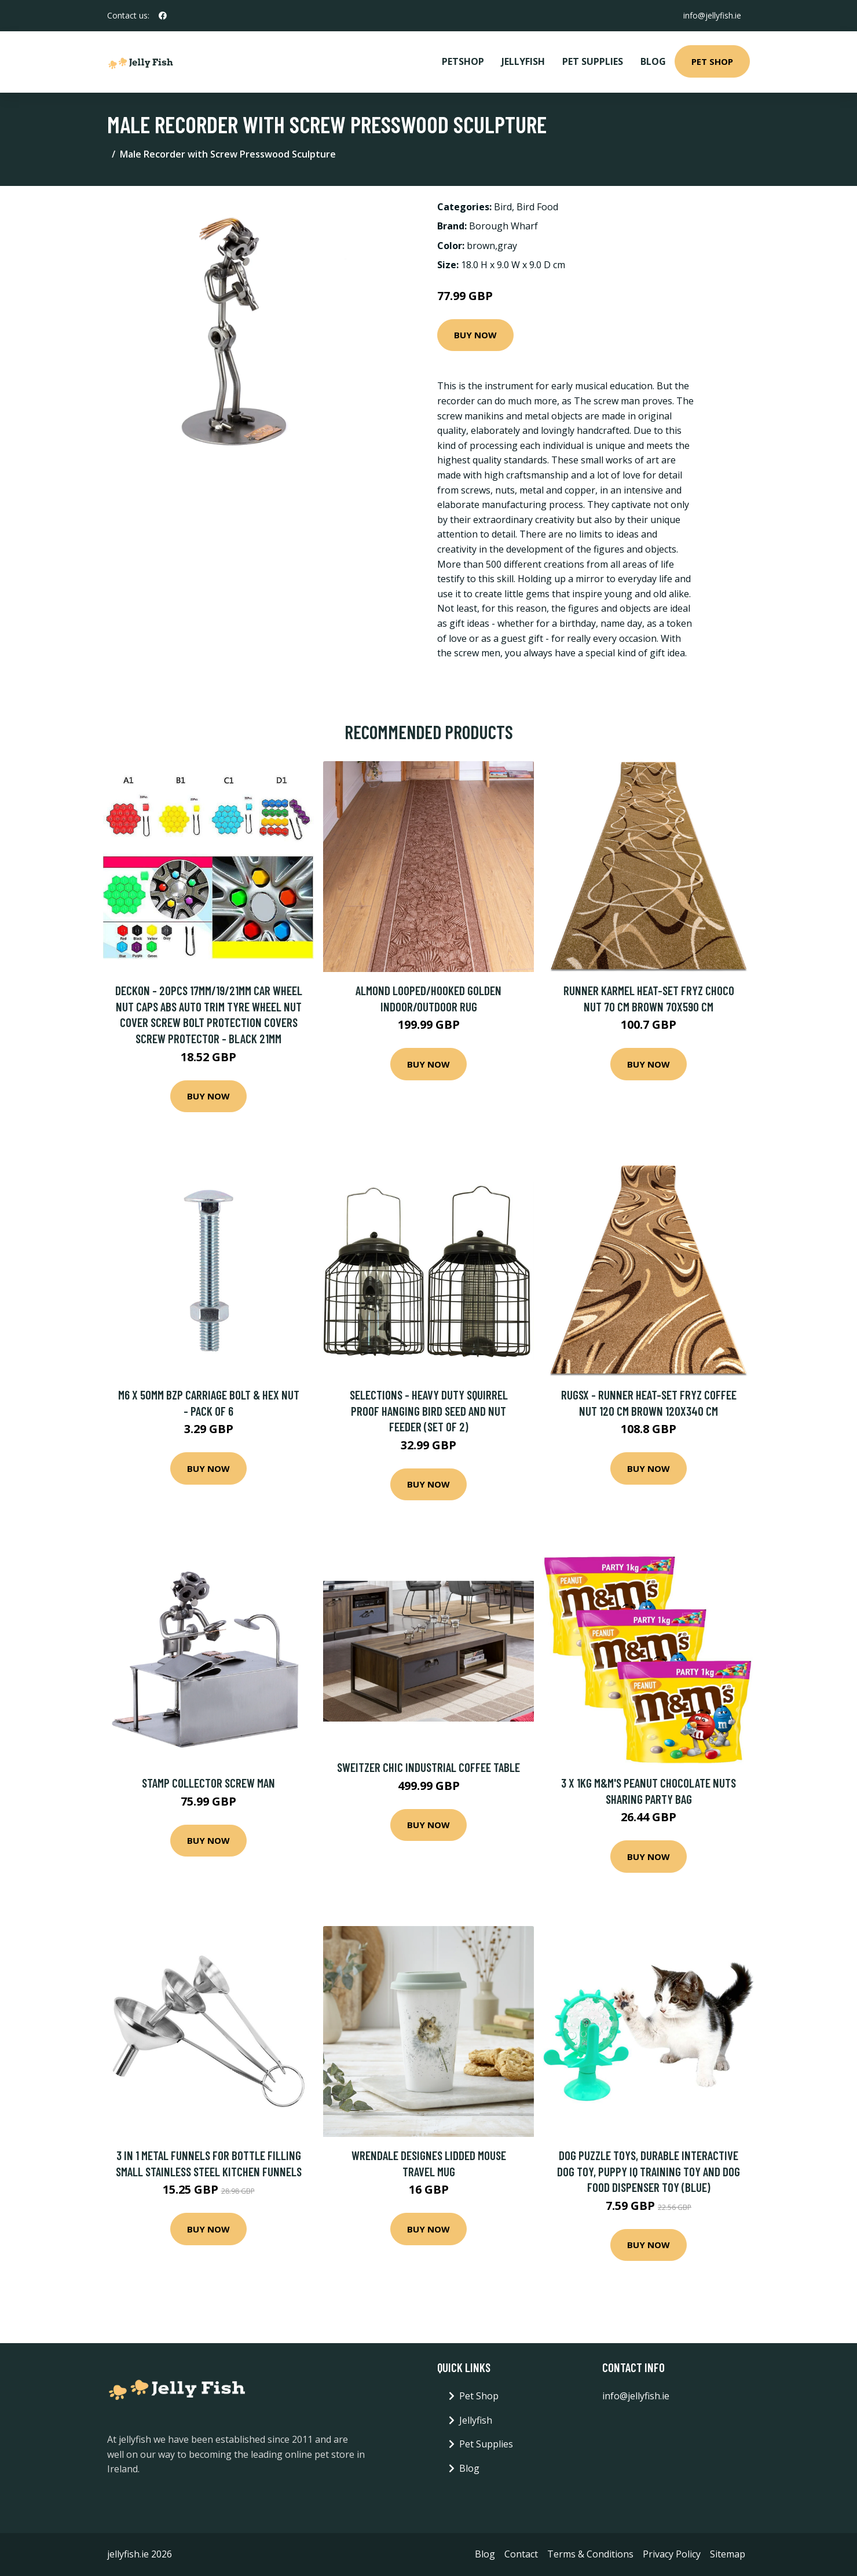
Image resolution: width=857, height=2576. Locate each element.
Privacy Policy (672, 2554)
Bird (503, 206)
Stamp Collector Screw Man (208, 1782)
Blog (653, 61)
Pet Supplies (592, 61)
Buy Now (475, 335)
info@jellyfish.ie (712, 15)
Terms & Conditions (590, 2554)
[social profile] (162, 16)
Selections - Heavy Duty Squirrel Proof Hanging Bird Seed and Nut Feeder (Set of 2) (429, 1410)
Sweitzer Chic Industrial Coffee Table (428, 1767)
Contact (521, 2554)
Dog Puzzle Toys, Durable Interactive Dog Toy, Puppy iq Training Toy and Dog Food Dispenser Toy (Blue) (648, 2171)
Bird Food (537, 206)
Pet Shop (712, 61)
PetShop (463, 61)
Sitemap (727, 2554)
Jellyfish (523, 61)
